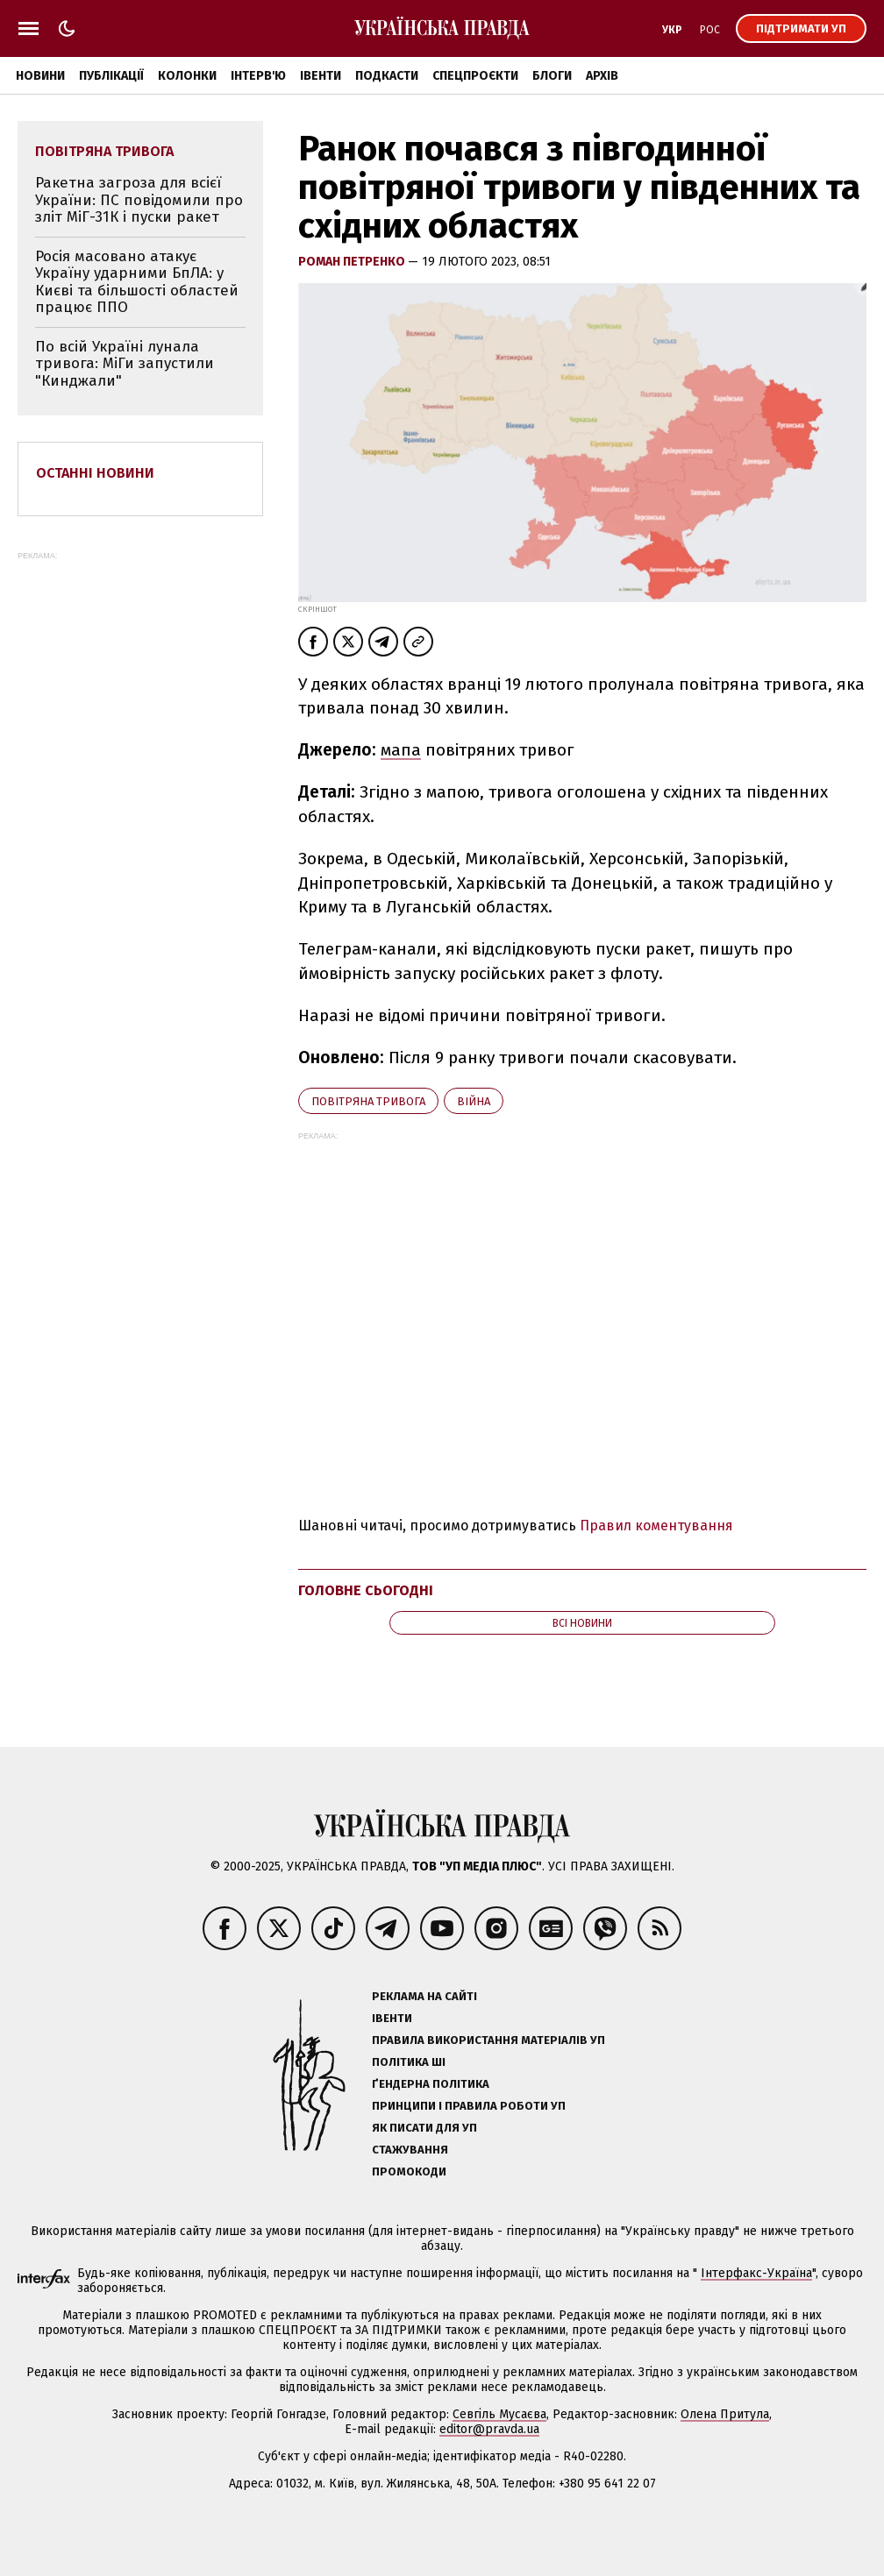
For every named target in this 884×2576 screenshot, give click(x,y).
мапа (401, 750)
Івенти (320, 75)
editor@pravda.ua (489, 2429)
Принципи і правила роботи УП (469, 2105)
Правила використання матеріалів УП (488, 2040)
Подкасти (386, 75)
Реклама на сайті (424, 1996)
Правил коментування (656, 1525)
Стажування (410, 2149)
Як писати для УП (424, 2127)
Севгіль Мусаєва (499, 2414)
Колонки (187, 75)
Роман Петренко (353, 261)
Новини (40, 75)
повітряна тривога (368, 1101)
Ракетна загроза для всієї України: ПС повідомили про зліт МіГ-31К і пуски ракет (139, 200)
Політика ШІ (409, 2062)
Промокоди (409, 2171)
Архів (602, 75)
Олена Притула (725, 2414)
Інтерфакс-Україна (756, 2273)
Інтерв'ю (258, 75)
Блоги (552, 75)
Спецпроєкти (475, 75)
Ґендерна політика (430, 2083)
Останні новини (95, 473)
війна (473, 1101)
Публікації (111, 75)
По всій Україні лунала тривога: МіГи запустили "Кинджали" (124, 363)
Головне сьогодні (365, 1590)
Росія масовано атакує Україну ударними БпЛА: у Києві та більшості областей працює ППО (137, 282)
